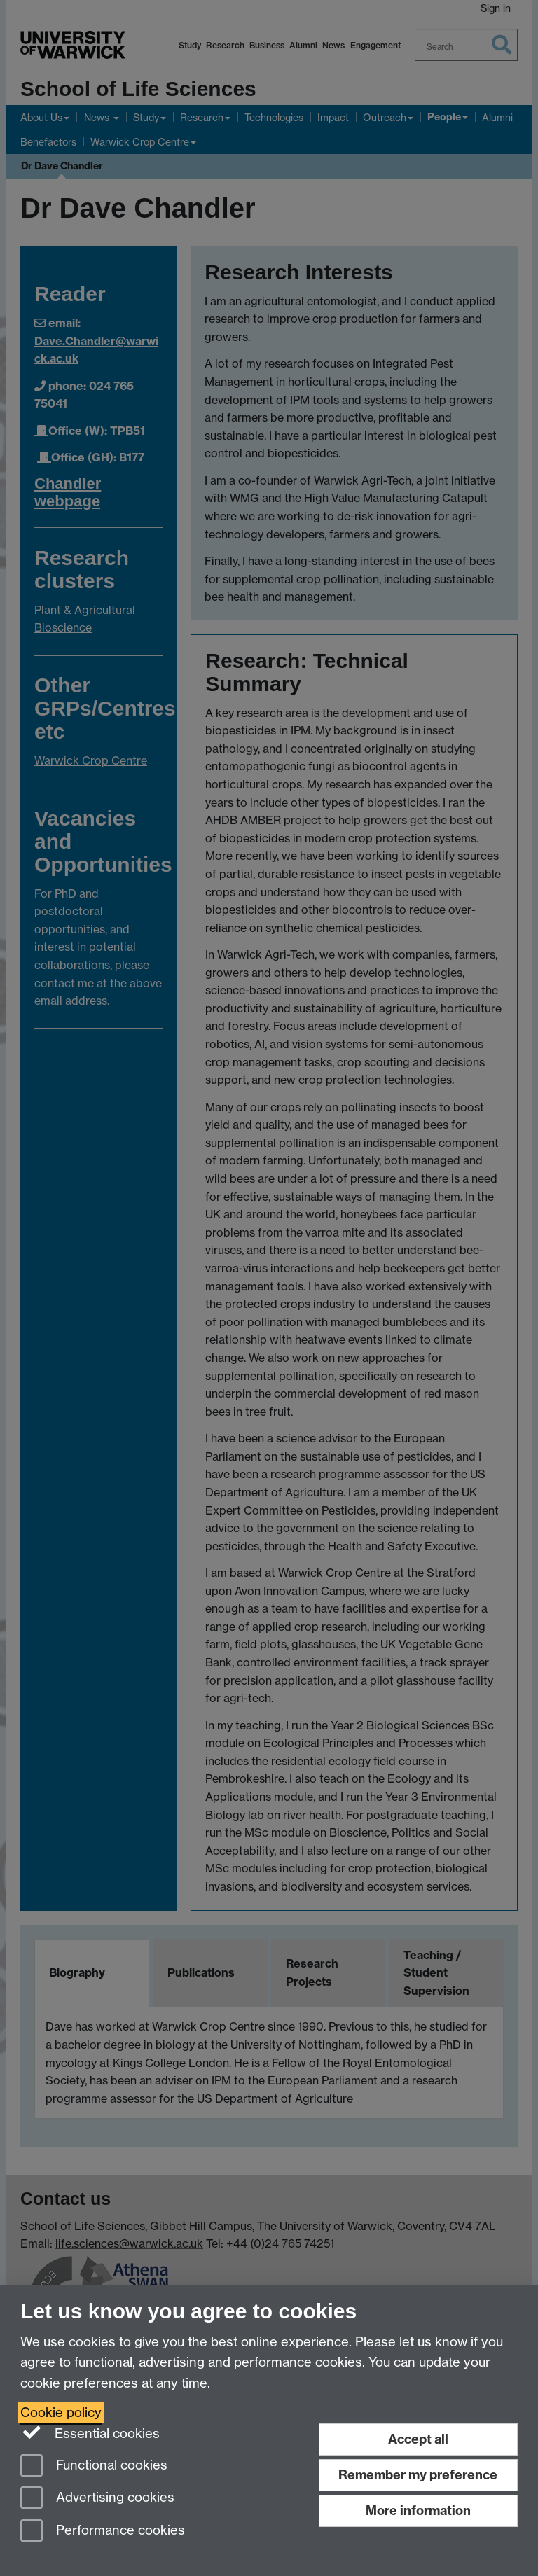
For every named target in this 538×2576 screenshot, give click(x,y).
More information (418, 2510)
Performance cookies (102, 2531)
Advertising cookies (97, 2499)
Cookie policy (61, 2412)
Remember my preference (417, 2475)
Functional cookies (93, 2466)
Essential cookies (90, 2432)
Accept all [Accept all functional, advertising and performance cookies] (418, 2439)
